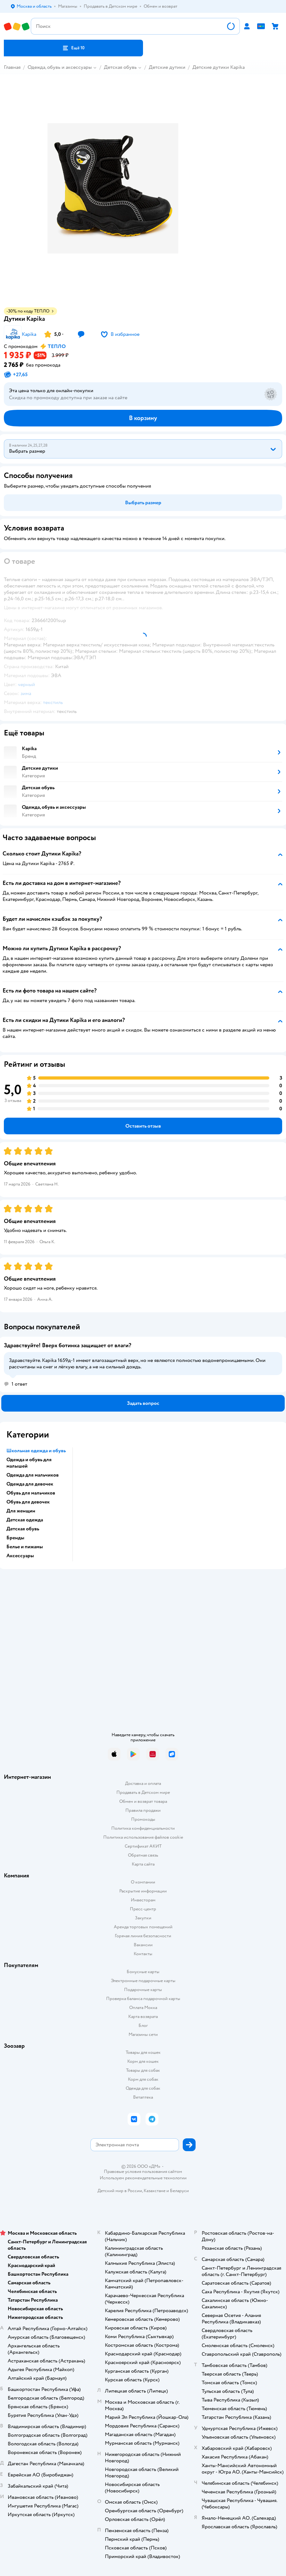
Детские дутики (167, 67)
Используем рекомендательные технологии (143, 2178)
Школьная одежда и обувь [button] (36, 1450)
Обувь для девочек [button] (28, 1502)
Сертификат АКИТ (143, 1846)
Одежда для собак (143, 2088)
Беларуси (179, 2190)
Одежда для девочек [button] (29, 1484)
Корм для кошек (143, 2061)
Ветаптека (143, 2097)
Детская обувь (120, 67)
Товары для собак (143, 2070)
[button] (73, 48)
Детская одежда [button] (24, 1520)
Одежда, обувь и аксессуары (60, 67)
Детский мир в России (119, 2190)
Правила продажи (143, 1810)
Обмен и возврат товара (143, 1801)
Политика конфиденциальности (143, 1828)
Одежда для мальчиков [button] (32, 1475)
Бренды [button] (15, 1538)
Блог (143, 2025)
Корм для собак (143, 2079)
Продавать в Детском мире (143, 1792)
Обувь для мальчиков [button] (30, 1493)
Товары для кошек (143, 2052)
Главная (12, 67)
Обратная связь (143, 1855)
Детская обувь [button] (22, 1529)
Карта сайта (143, 1864)
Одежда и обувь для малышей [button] (29, 1462)
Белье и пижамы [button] (24, 1546)
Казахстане (154, 2190)
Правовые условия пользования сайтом (143, 2171)
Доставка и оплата (143, 1783)
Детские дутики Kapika (218, 67)
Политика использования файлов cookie (143, 1837)
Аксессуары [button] (20, 1555)
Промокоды (143, 1819)
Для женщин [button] (20, 1511)
